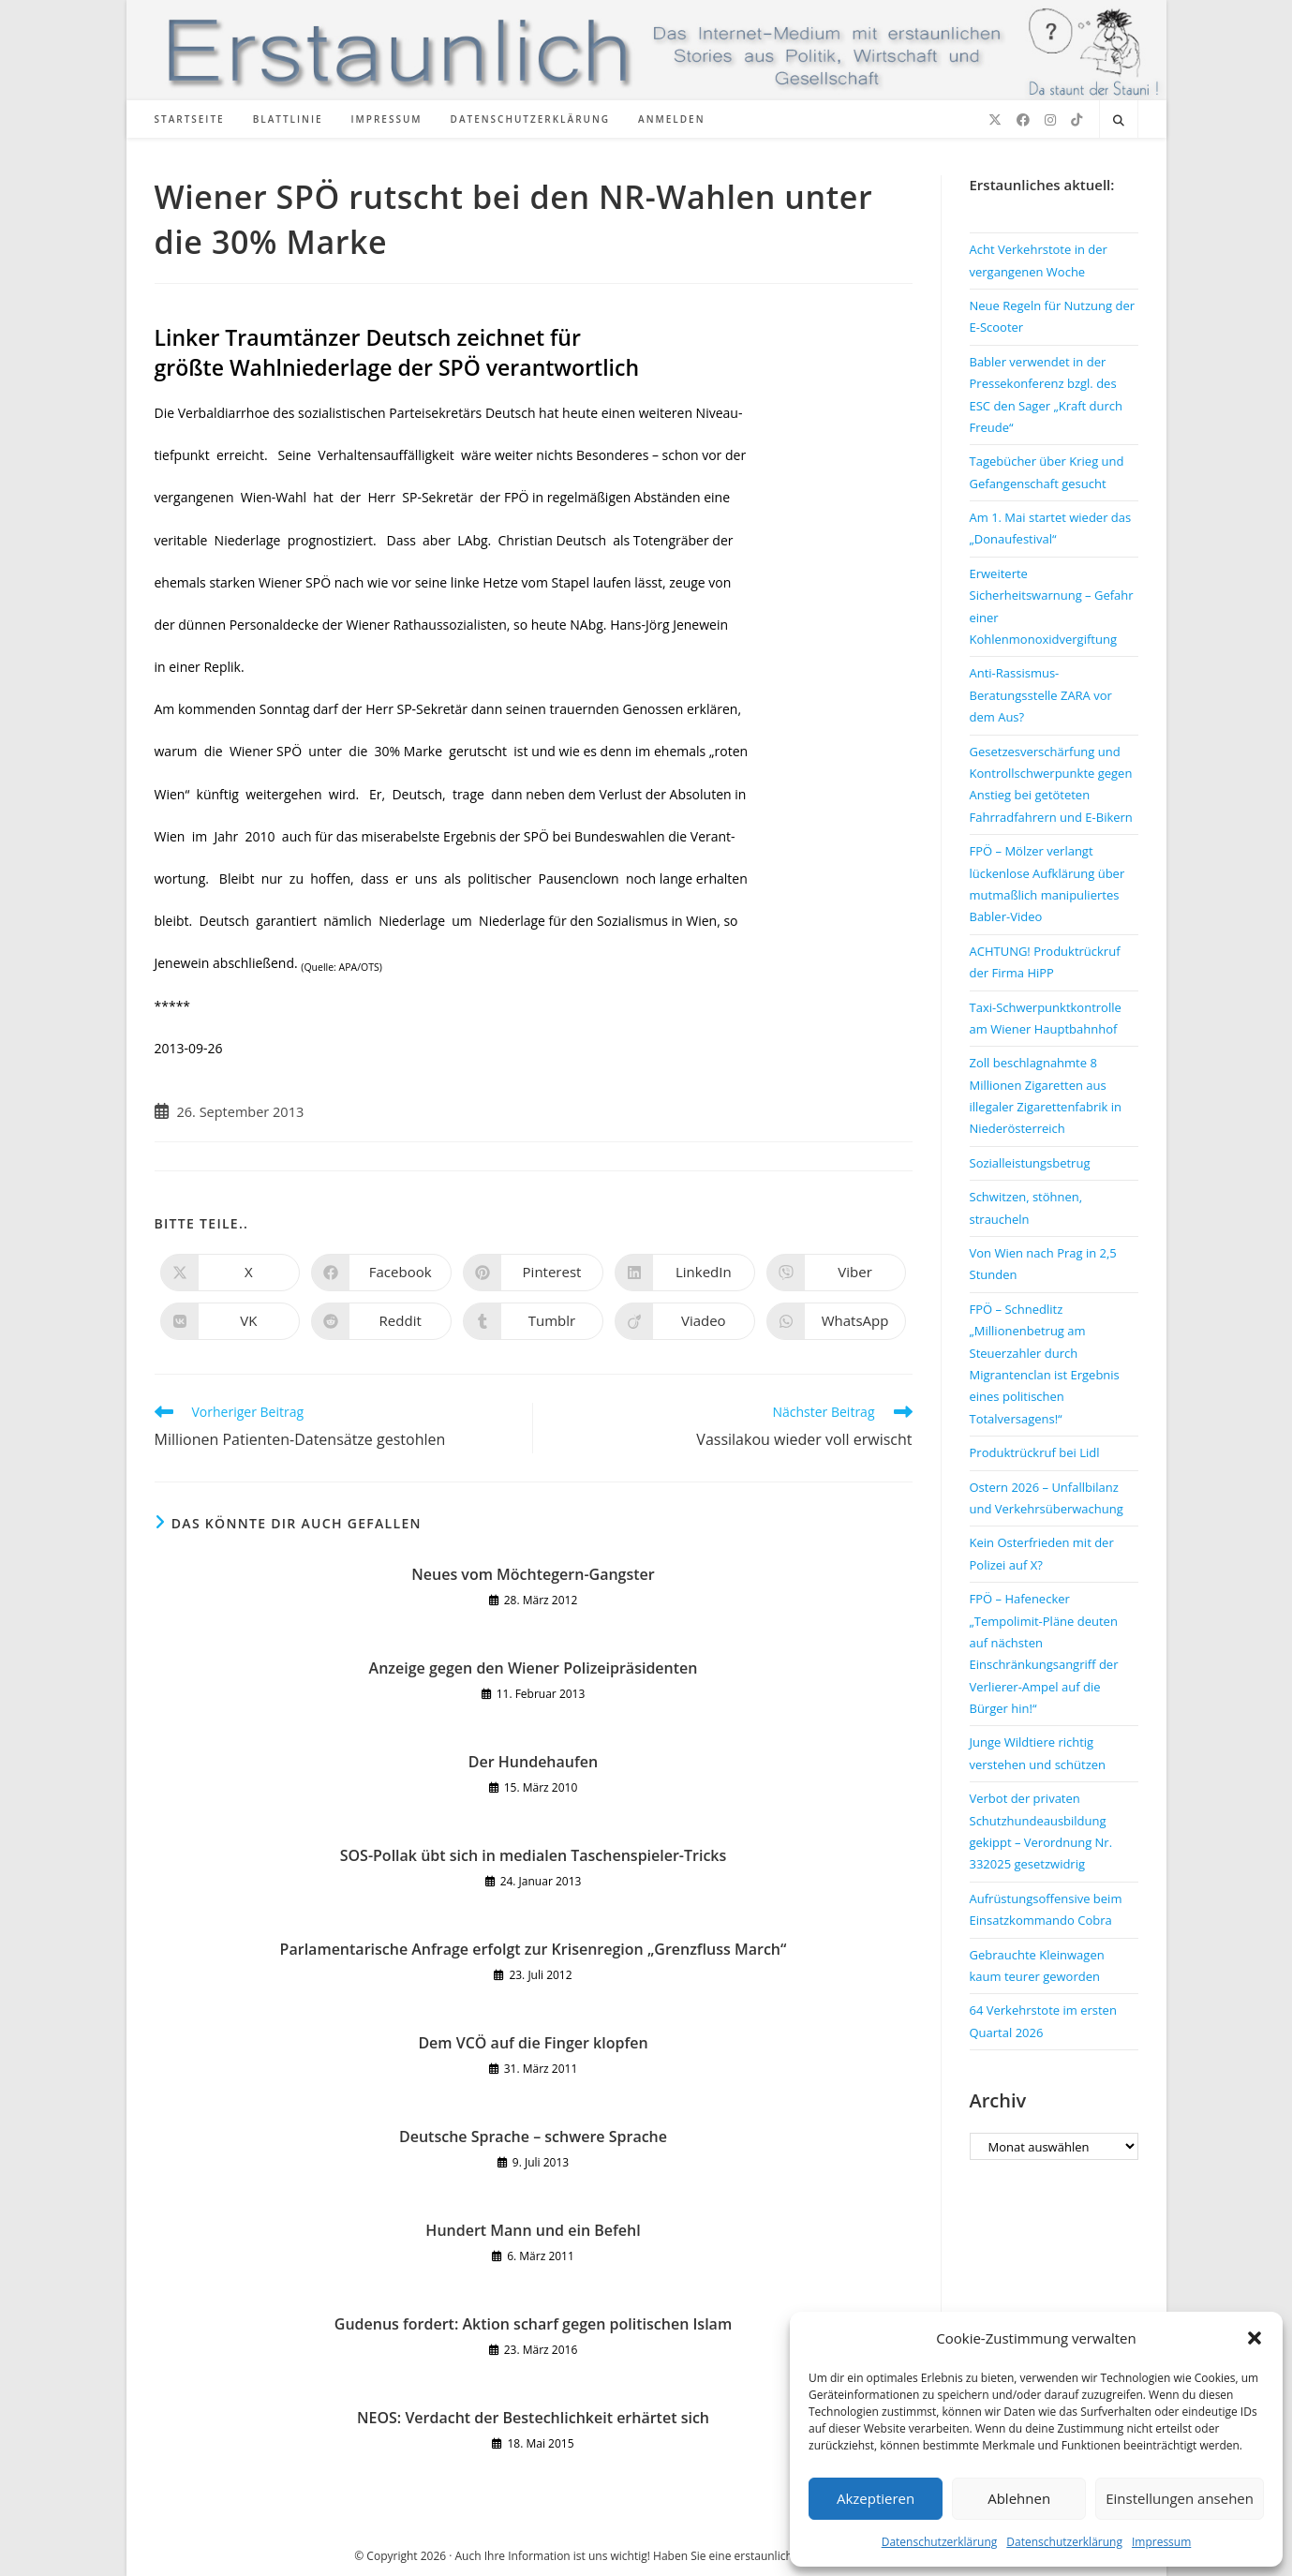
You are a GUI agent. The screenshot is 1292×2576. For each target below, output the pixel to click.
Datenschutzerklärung (940, 2542)
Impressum (1161, 2542)
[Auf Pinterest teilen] (533, 1272)
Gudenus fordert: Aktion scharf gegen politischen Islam (533, 2324)
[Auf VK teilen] (230, 1321)
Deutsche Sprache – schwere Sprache (533, 2136)
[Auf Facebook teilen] (381, 1272)
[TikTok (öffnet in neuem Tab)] (1076, 120)
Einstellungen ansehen (1180, 2498)
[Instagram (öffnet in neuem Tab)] (1050, 120)
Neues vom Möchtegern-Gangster (532, 1574)
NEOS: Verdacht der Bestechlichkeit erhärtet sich (533, 2417)
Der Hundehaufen (533, 1761)
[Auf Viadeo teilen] (685, 1321)
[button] (1254, 2338)
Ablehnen (1019, 2498)
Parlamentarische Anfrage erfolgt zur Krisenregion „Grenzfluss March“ (533, 1949)
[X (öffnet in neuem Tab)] (995, 120)
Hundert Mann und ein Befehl (532, 2230)
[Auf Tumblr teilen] (533, 1321)
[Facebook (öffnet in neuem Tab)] (1023, 120)
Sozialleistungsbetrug (1030, 1162)
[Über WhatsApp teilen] (836, 1321)
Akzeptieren (875, 2498)
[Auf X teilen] (230, 1272)
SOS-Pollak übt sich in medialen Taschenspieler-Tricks (533, 1855)
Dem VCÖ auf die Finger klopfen (532, 2043)
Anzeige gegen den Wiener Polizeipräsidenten (533, 1668)
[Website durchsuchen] (1119, 121)
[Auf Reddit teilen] (381, 1321)
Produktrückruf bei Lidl (1035, 1452)
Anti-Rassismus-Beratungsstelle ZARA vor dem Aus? (1041, 694)
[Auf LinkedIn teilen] (685, 1272)
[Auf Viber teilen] (836, 1272)
